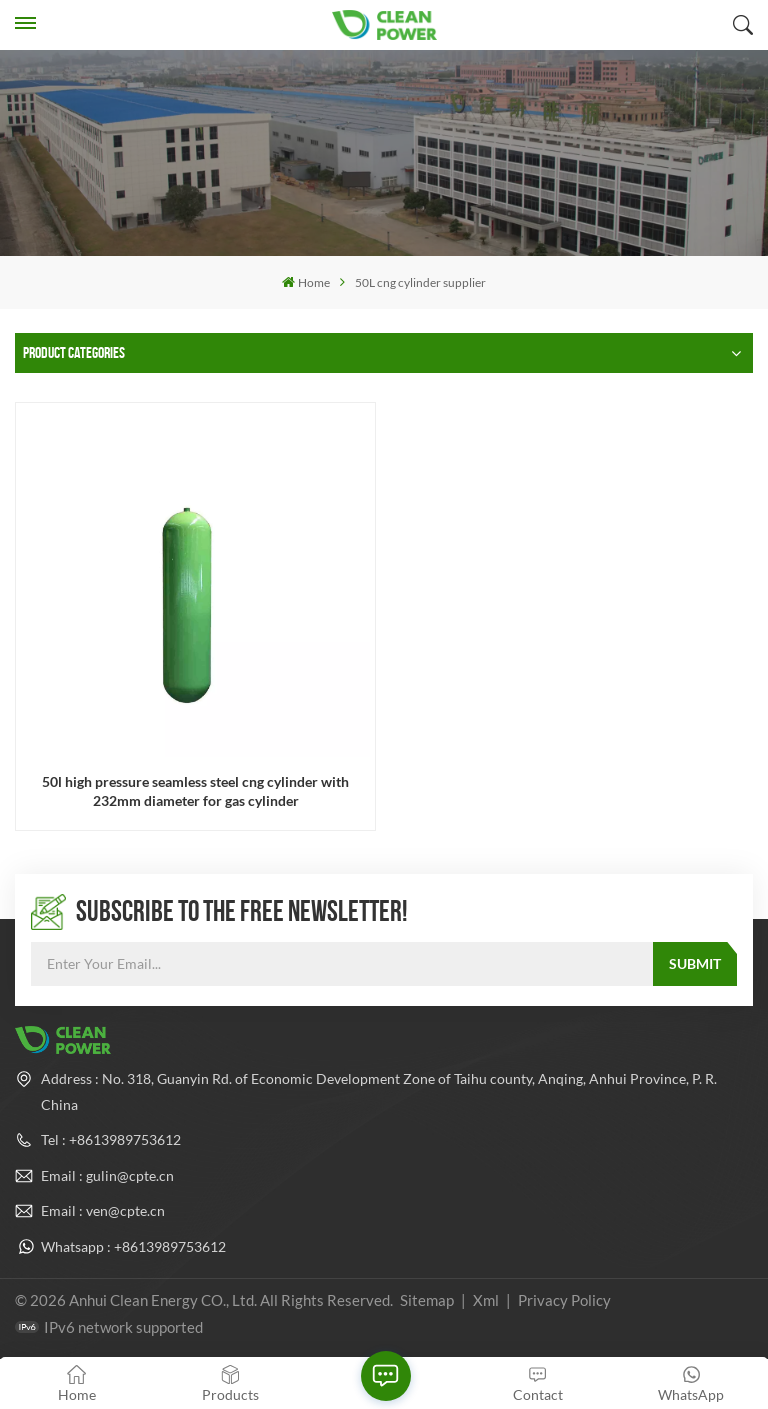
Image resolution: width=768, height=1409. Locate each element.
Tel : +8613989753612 (111, 1139)
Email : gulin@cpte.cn (107, 1175)
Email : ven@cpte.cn (103, 1210)
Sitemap (427, 1300)
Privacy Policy (564, 1300)
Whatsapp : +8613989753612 (133, 1246)
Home (306, 282)
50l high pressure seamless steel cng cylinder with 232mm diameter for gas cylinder (195, 791)
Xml (486, 1300)
